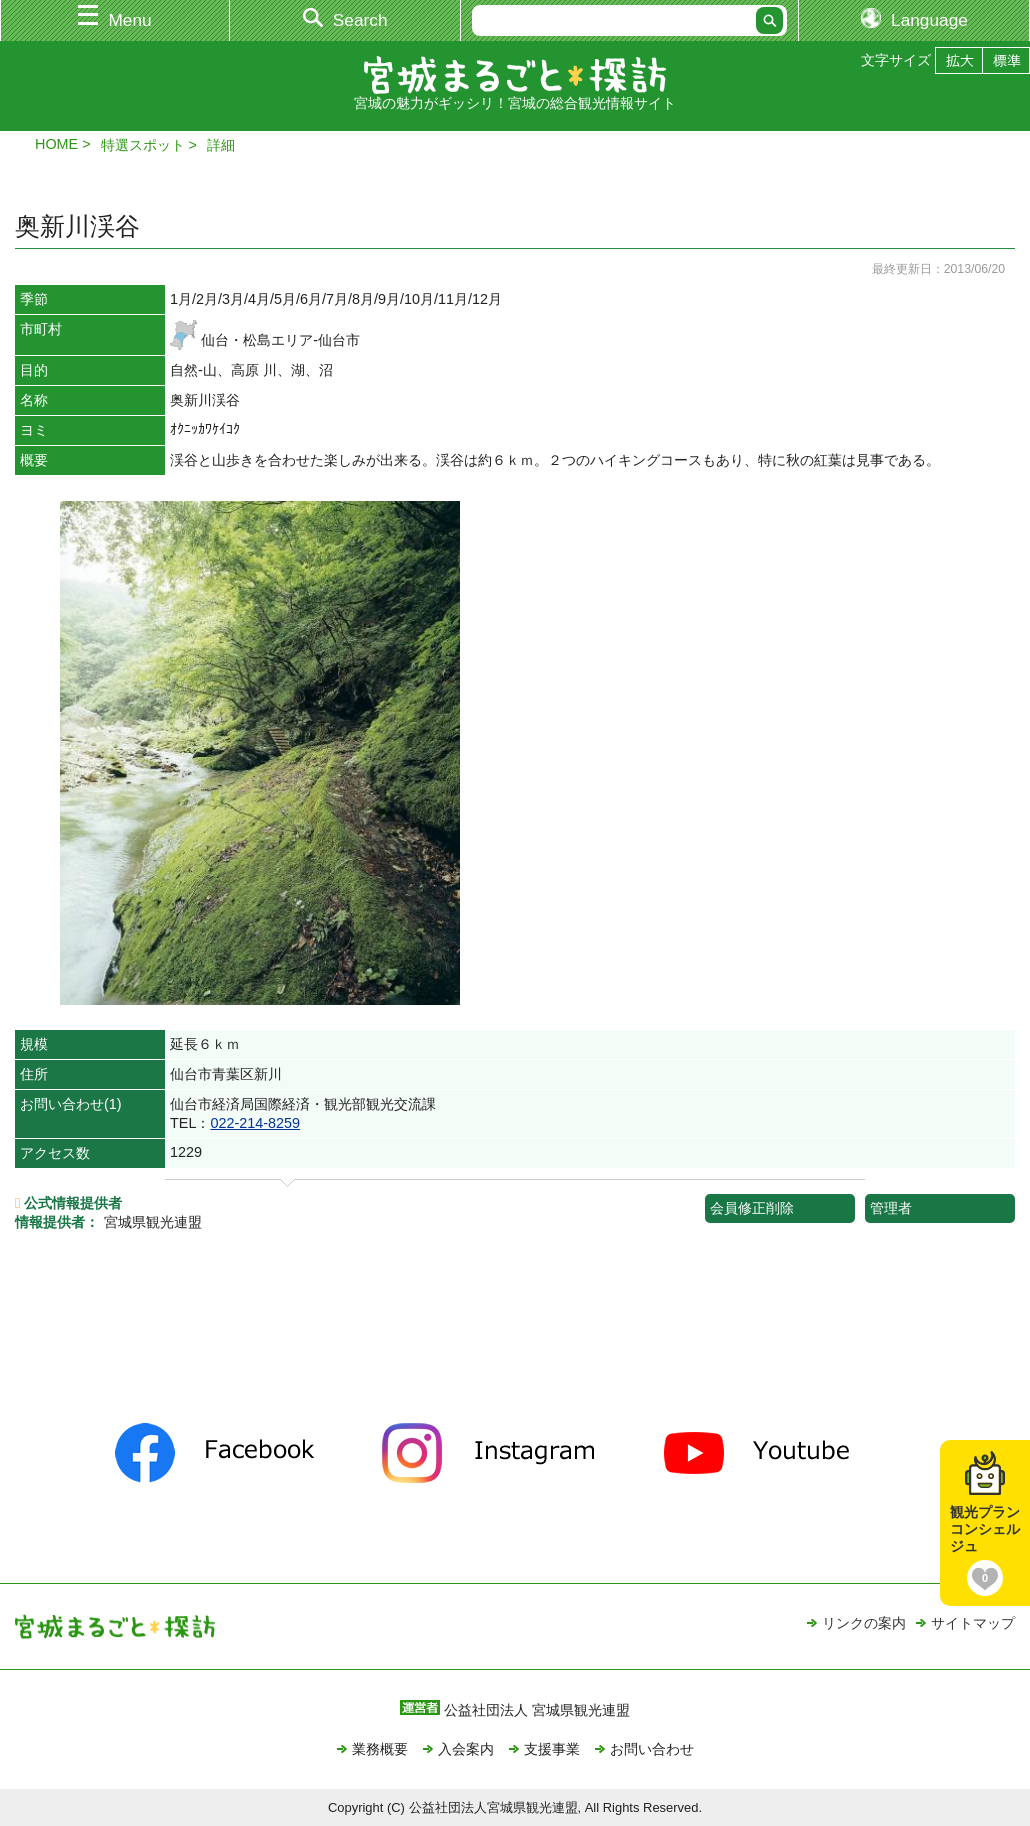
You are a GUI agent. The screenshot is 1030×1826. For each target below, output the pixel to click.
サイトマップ (973, 1623)
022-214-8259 (255, 1123)
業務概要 (380, 1749)
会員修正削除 (752, 1208)
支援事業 (552, 1749)
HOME (56, 144)
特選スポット (143, 145)
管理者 (891, 1208)
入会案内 (466, 1749)
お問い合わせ (652, 1749)
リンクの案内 (864, 1623)
